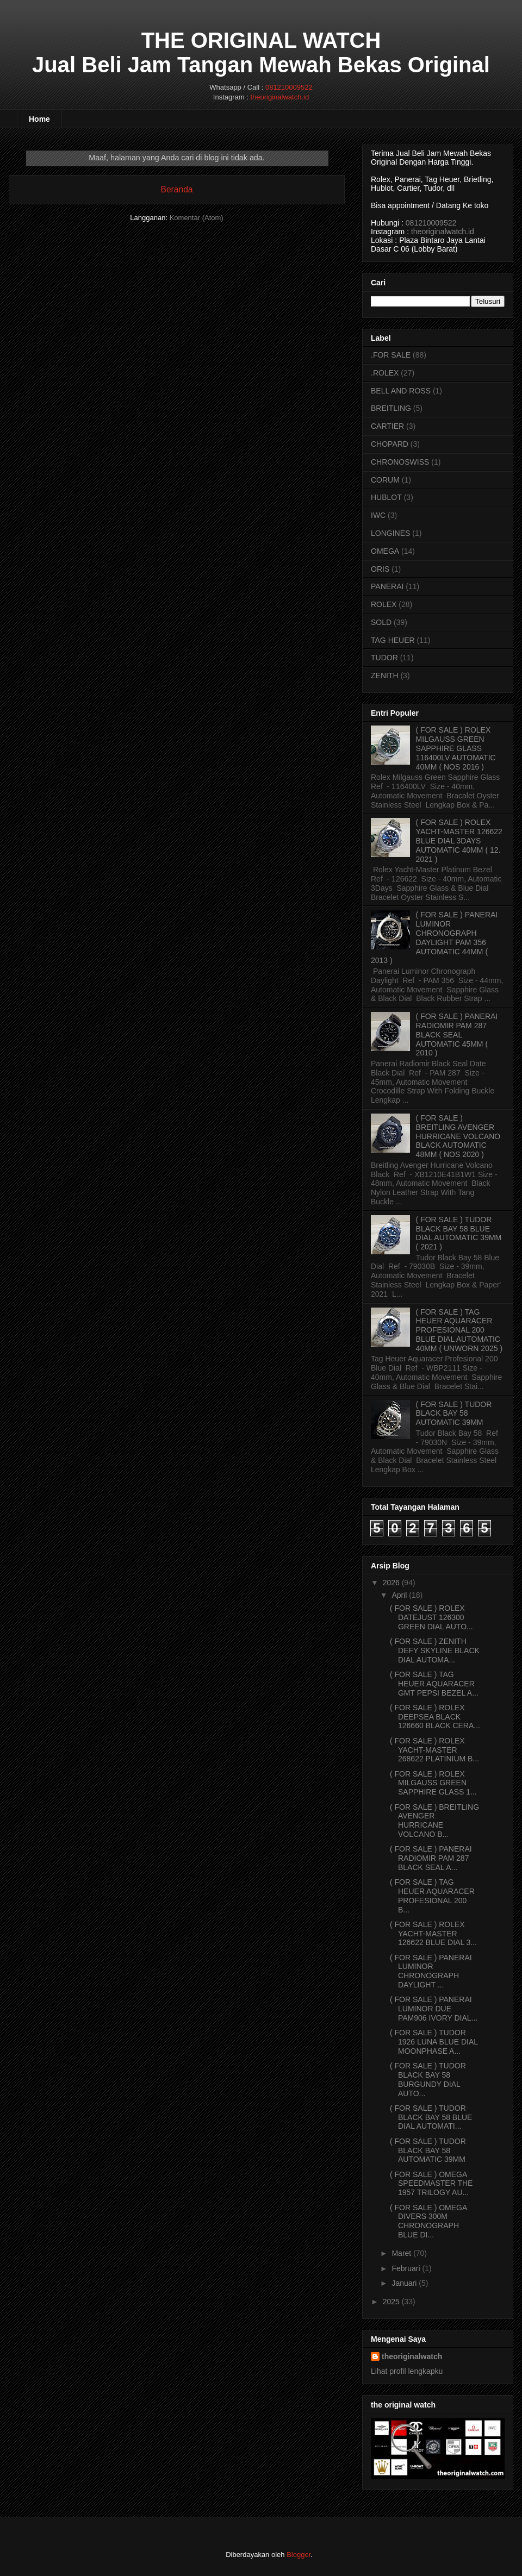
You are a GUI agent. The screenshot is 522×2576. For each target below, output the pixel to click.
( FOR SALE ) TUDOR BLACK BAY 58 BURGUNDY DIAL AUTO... (428, 2079)
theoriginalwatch (412, 2356)
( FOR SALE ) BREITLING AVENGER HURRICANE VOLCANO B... (434, 1821)
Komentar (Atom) (196, 218)
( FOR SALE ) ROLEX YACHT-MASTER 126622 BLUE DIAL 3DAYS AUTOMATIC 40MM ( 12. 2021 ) (459, 840)
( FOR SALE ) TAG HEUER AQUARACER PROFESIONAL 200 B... (432, 1896)
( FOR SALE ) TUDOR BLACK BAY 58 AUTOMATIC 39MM (454, 1413)
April (399, 1595)
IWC (378, 515)
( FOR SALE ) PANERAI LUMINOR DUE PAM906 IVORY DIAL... (433, 2008)
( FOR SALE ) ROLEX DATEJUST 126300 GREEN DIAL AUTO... (431, 1617)
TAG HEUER (393, 640)
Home (39, 119)
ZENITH (385, 675)
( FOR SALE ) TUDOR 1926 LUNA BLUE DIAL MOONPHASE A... (434, 2041)
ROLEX (383, 604)
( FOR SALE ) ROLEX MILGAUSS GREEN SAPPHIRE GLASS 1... (433, 1783)
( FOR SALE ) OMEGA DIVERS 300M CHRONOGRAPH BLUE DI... (428, 2221)
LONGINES (390, 533)
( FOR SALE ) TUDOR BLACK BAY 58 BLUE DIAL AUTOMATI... (431, 2117)
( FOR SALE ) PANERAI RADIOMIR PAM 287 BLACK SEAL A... (431, 1858)
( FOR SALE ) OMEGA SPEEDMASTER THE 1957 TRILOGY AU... (431, 2183)
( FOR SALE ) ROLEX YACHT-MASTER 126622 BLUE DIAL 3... (433, 1933)
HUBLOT (386, 497)
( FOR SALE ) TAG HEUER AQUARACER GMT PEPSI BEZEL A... (434, 1683)
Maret (401, 2253)
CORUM (385, 480)
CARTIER (387, 426)
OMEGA (385, 551)
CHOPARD (389, 444)
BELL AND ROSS (401, 390)
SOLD (381, 622)
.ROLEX (385, 372)
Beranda (177, 189)
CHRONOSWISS (400, 462)
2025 (391, 2301)
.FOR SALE (391, 355)
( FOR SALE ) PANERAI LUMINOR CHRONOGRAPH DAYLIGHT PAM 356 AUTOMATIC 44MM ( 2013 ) (434, 937)
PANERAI (387, 586)
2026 (391, 1582)
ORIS (380, 569)
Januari (404, 2283)
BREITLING (391, 408)
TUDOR (384, 657)
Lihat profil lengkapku (407, 2371)
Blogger (298, 2554)
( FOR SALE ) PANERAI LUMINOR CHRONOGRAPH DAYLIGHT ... (431, 1971)
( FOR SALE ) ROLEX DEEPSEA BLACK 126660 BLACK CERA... (435, 1716)
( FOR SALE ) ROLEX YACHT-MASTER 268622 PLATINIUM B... (434, 1750)
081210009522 (289, 87)
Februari (405, 2268)
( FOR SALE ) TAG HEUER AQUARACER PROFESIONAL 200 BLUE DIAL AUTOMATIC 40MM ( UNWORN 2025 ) (459, 1330)
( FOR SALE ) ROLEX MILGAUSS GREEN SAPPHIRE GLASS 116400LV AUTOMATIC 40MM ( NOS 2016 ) (456, 748)
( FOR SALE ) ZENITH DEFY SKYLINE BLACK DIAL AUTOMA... (435, 1650)
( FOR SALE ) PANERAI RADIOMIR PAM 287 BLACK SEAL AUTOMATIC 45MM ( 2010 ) (457, 1034)
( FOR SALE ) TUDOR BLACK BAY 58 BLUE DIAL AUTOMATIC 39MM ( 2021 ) (459, 1233)
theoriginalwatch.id (279, 97)
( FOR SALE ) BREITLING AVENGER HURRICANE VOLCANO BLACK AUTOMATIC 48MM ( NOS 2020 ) (458, 1136)
